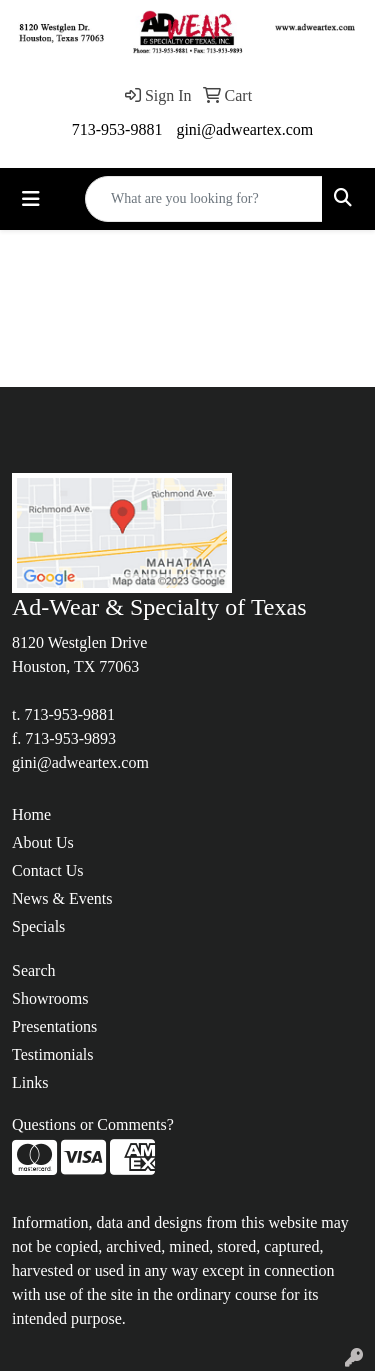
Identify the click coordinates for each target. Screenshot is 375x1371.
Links (30, 1082)
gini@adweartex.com (244, 129)
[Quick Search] (204, 199)
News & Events (62, 898)
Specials (38, 926)
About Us (43, 842)
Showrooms (50, 998)
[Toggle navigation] (31, 199)
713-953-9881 (117, 129)
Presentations (54, 1026)
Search (34, 970)
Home (31, 814)
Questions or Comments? (93, 1124)
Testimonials (53, 1054)
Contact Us (48, 870)
